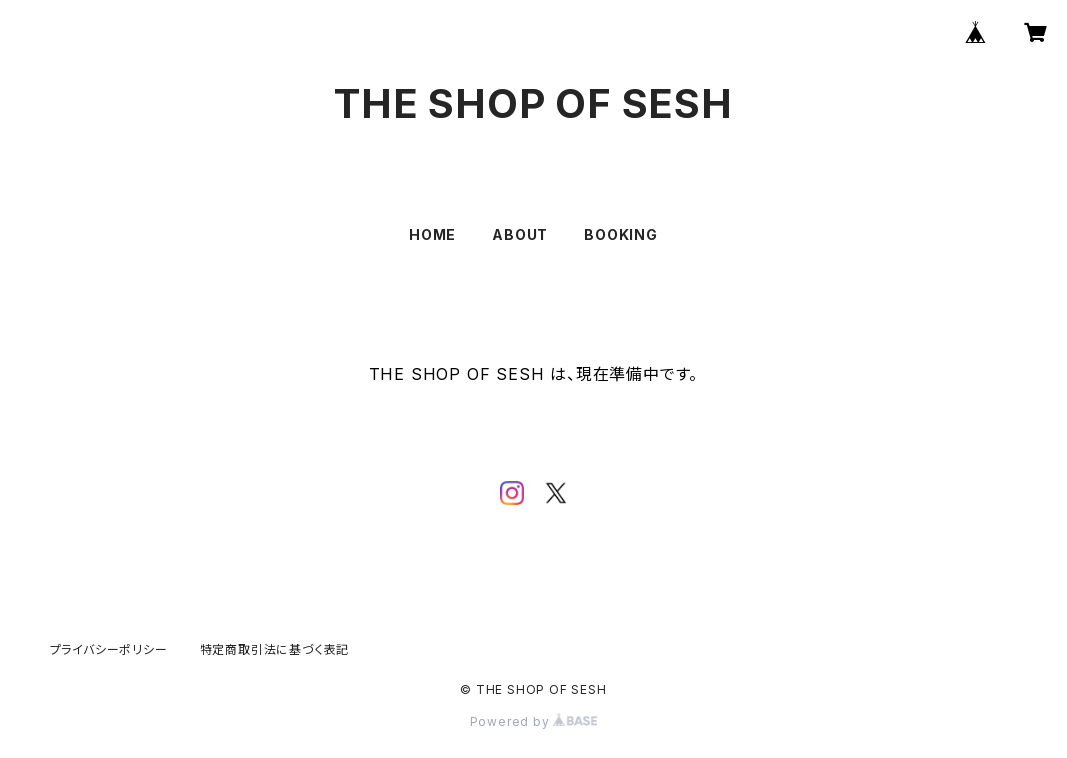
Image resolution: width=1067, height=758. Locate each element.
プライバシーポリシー (109, 649)
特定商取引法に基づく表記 (275, 649)
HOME (432, 234)
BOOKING (621, 234)
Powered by (534, 721)
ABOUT (520, 234)
